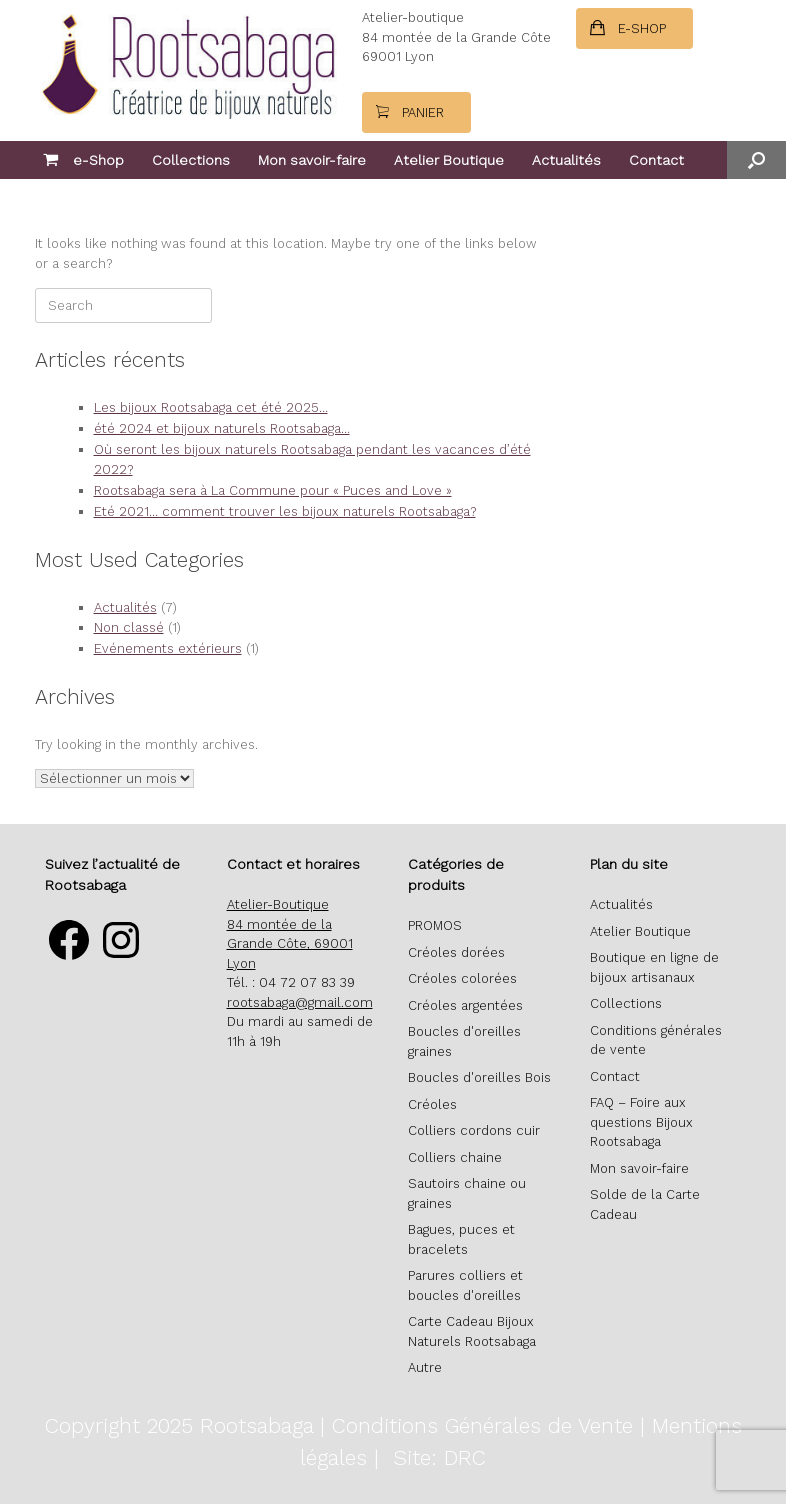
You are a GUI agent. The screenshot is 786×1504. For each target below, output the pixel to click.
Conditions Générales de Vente (482, 1425)
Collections (191, 160)
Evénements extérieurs (168, 648)
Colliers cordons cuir (474, 1130)
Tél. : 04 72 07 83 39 (291, 982)
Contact (656, 160)
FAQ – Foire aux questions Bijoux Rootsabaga (641, 1122)
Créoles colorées (462, 978)
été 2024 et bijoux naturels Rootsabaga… (222, 428)
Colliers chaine (455, 1157)
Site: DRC (439, 1457)
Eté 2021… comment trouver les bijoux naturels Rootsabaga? (285, 511)
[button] (756, 160)
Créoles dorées (456, 952)
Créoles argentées (465, 1005)
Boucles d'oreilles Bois (479, 1077)
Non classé (129, 627)
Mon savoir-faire (312, 160)
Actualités (566, 160)
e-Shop (83, 160)
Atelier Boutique (449, 160)
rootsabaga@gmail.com (300, 1002)
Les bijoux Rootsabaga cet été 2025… (211, 407)
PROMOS (435, 925)
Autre (425, 1367)
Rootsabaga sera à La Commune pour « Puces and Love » (273, 490)
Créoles (432, 1104)
